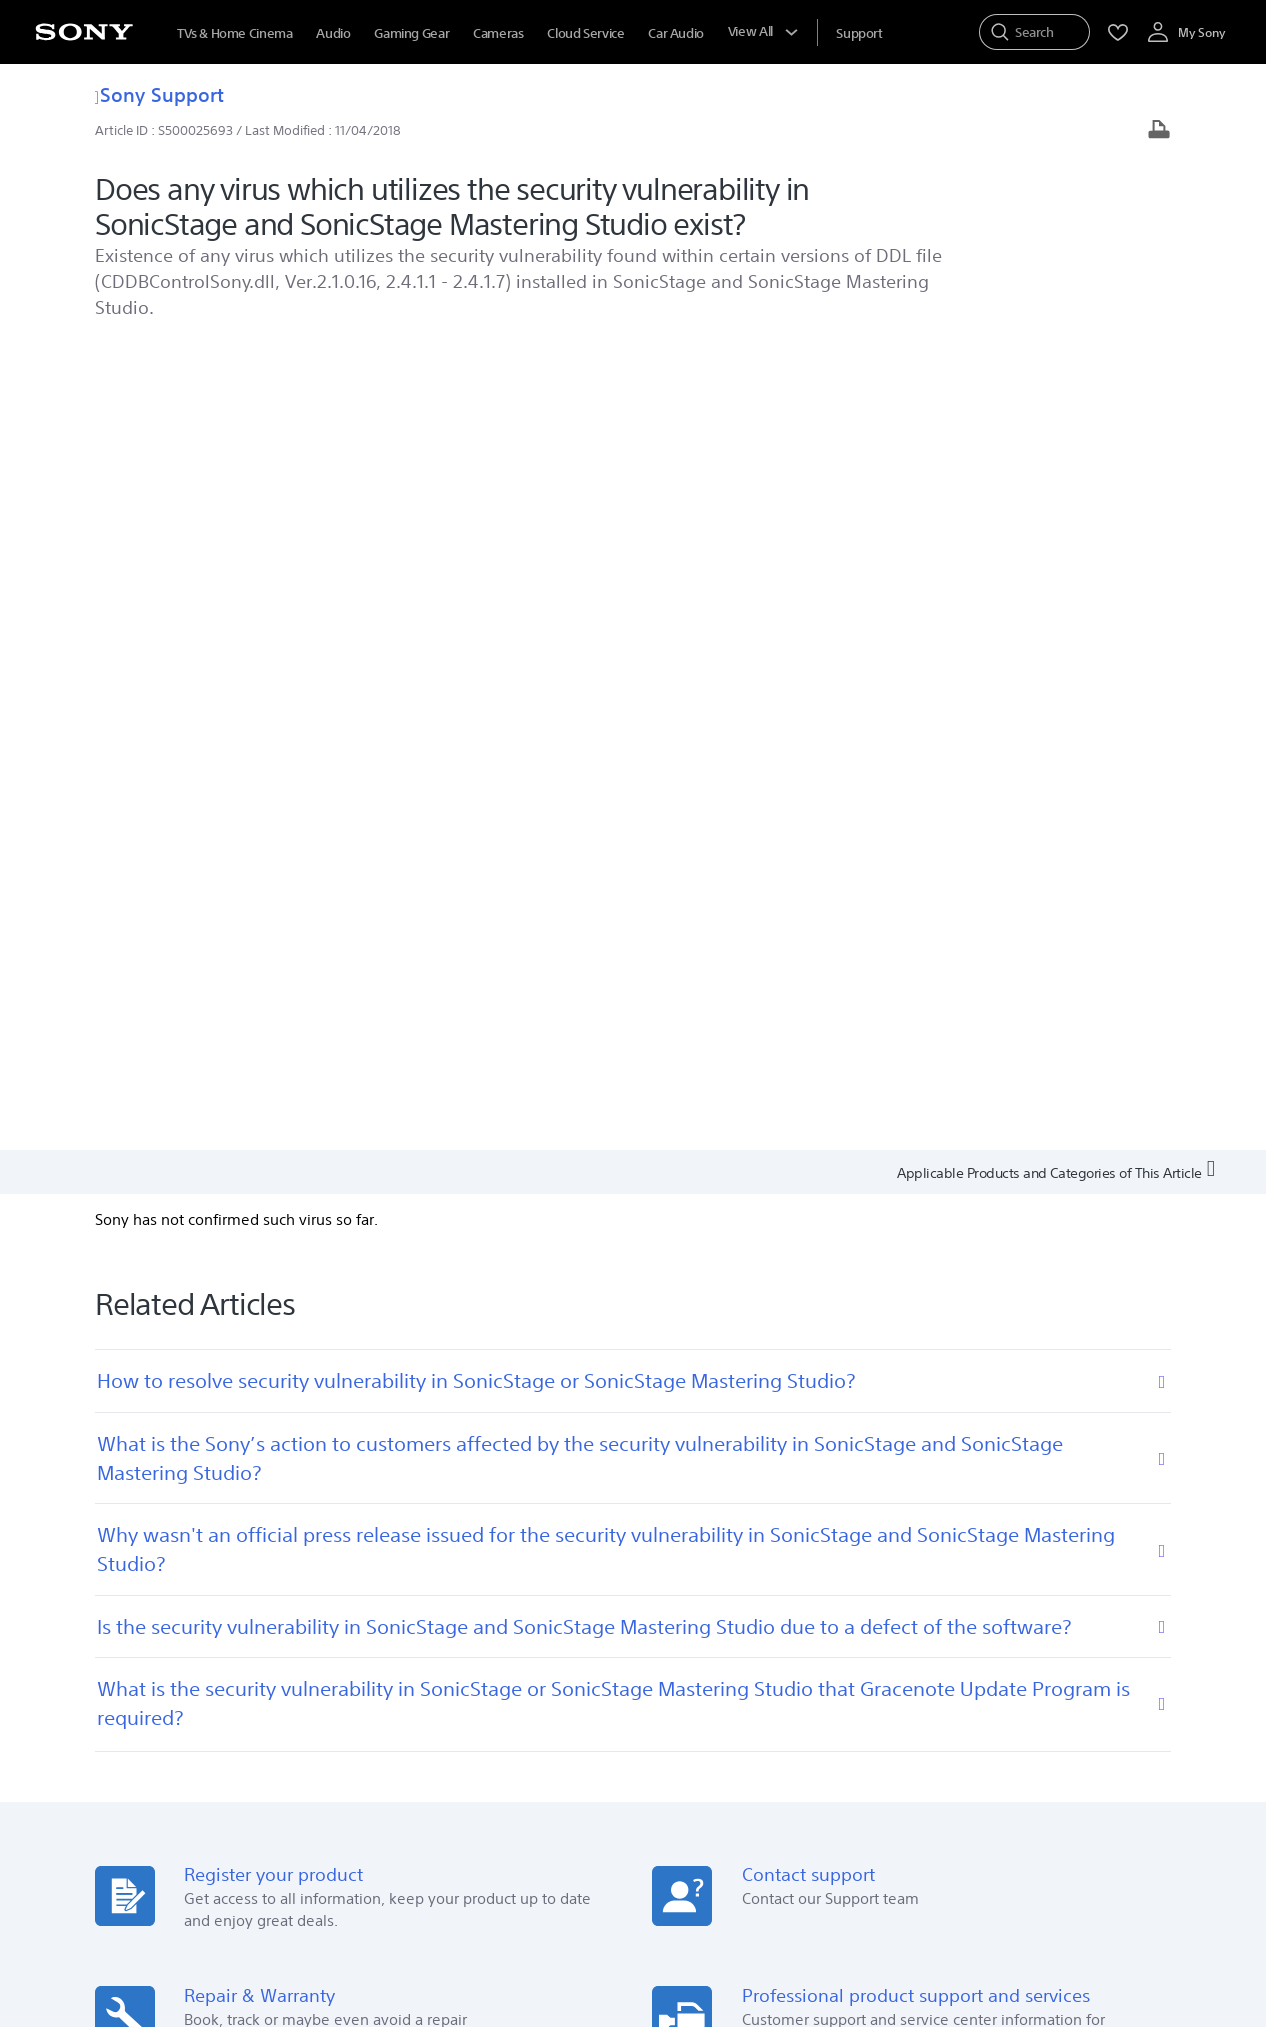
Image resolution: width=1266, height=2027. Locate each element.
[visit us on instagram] (1072, 1823)
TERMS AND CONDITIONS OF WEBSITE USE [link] (240, 1918)
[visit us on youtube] (1115, 1823)
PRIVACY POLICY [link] (406, 1918)
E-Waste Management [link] (500, 1772)
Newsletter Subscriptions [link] (985, 1604)
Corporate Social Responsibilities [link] (682, 1772)
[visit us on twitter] (1029, 1823)
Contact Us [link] (943, 1632)
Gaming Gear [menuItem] (411, 33)
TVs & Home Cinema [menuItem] (234, 33)
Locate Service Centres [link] (457, 1660)
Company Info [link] (373, 1772)
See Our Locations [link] (184, 1674)
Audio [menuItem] (333, 33)
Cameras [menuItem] (498, 33)
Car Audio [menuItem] (676, 33)
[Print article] (1159, 131)
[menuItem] (859, 33)
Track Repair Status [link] (446, 1632)
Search (301, 1612)
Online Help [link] (424, 1604)
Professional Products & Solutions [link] (964, 1772)
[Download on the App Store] (390, 1397)
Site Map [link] (1110, 1772)
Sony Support (159, 94)
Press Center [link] (688, 1604)
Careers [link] (821, 1772)
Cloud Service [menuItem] (585, 33)
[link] (155, 1826)
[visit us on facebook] (986, 1823)
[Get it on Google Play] (254, 1397)
